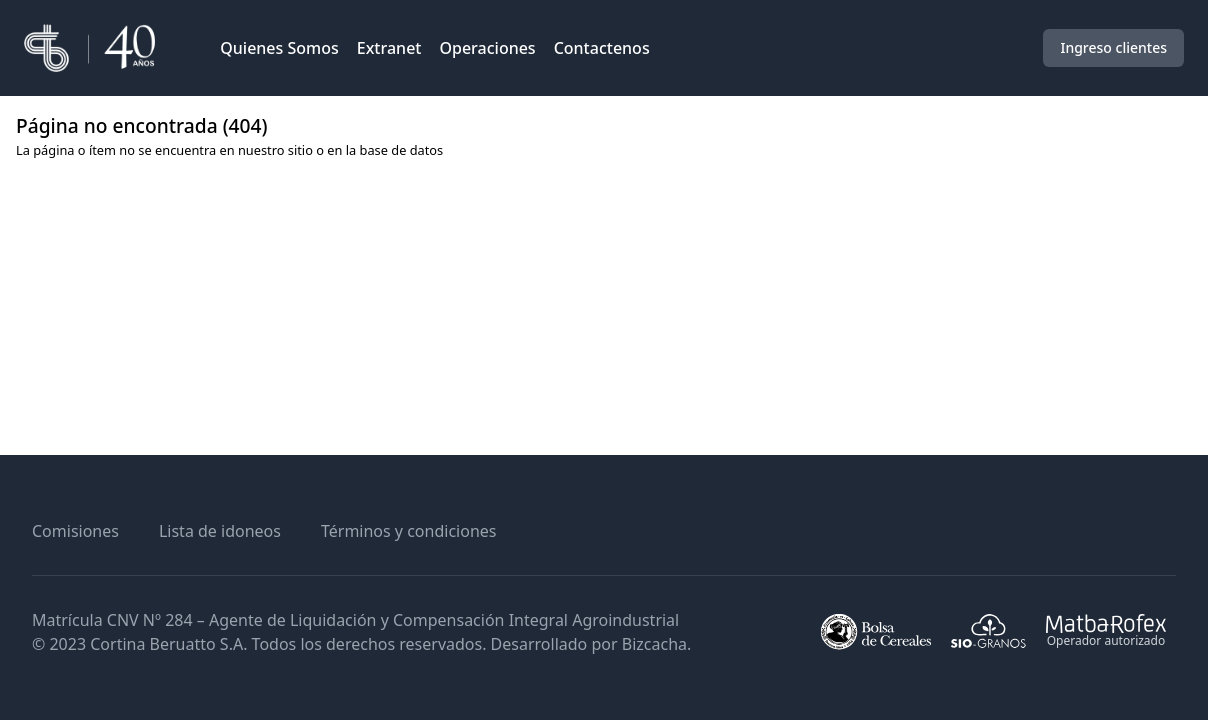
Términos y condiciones (409, 531)
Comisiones (75, 531)
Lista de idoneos (220, 531)
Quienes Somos (279, 48)
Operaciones (487, 48)
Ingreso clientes (1113, 47)
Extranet (389, 48)
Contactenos (602, 48)
